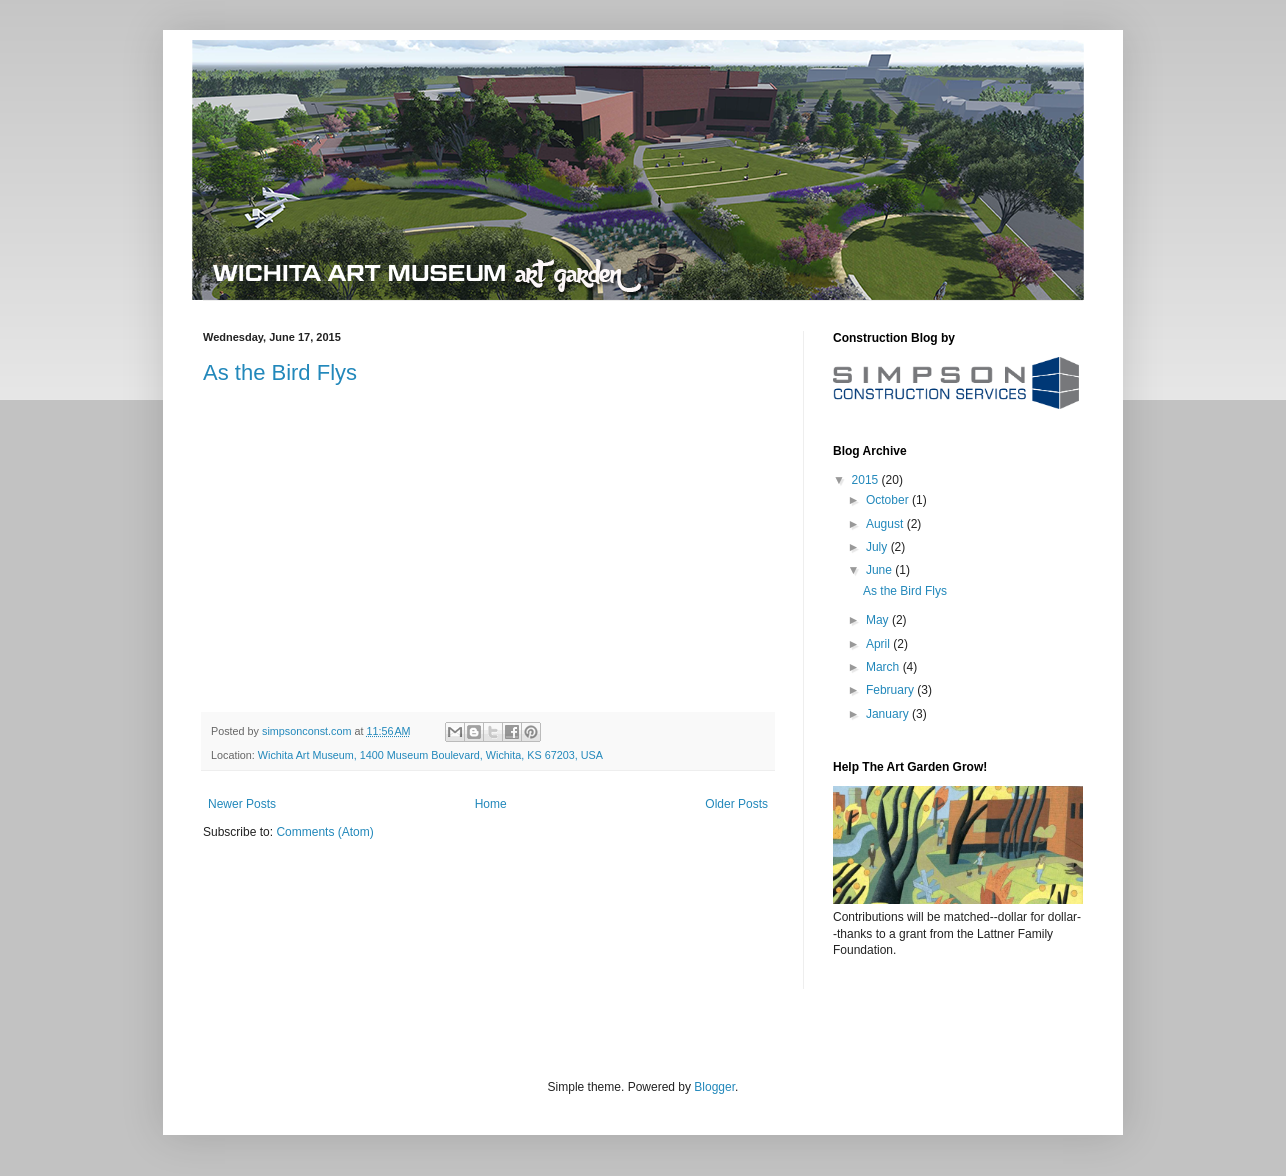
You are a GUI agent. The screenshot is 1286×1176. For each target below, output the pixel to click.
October (889, 500)
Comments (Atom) (324, 832)
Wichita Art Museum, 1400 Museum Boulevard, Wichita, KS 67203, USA (430, 755)
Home (491, 804)
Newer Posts (242, 804)
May (879, 620)
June (880, 570)
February (891, 690)
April (879, 644)
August (886, 524)
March (884, 667)
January (889, 714)
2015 (867, 480)
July (878, 547)
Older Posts (736, 804)
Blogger (714, 1087)
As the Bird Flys (280, 372)
